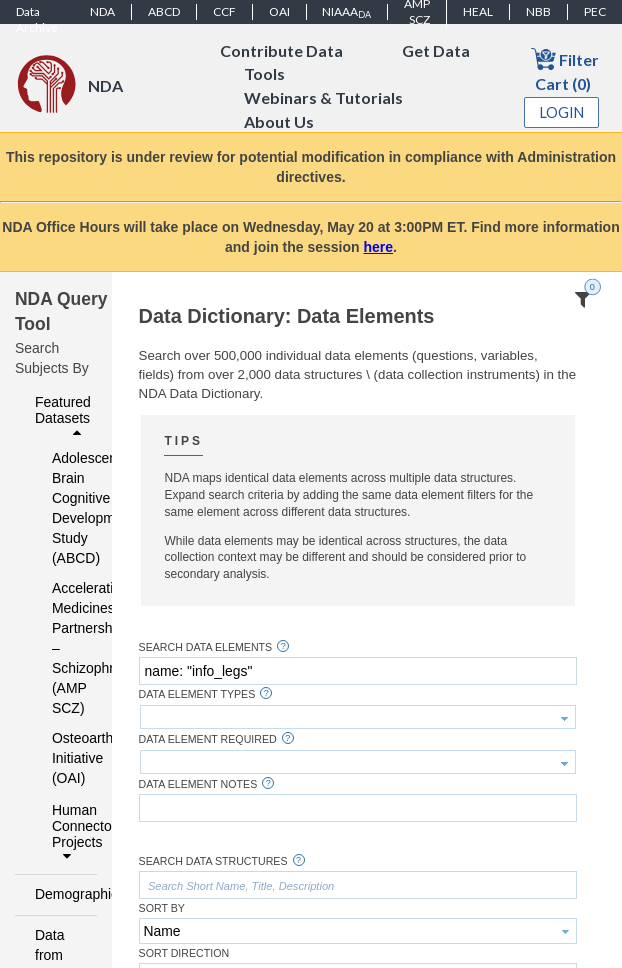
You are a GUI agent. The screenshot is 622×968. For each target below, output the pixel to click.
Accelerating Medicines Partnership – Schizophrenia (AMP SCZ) (61, 648)
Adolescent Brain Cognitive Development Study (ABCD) (61, 508)
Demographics (60, 894)
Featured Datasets (63, 417)
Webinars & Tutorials (323, 98)
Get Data (436, 50)
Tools (264, 74)
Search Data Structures (213, 861)
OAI (279, 11)
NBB (538, 11)
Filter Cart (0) (565, 69)
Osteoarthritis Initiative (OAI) (61, 758)
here (379, 247)
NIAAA (346, 12)
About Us (279, 122)
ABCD (164, 11)
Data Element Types (197, 694)
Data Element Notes (198, 784)
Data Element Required (208, 739)
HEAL (478, 11)
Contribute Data (281, 50)
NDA (102, 11)
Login (562, 112)
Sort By (162, 908)
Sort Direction (184, 953)
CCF (224, 11)
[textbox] (358, 671)
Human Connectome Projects (69, 833)
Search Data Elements (206, 647)
